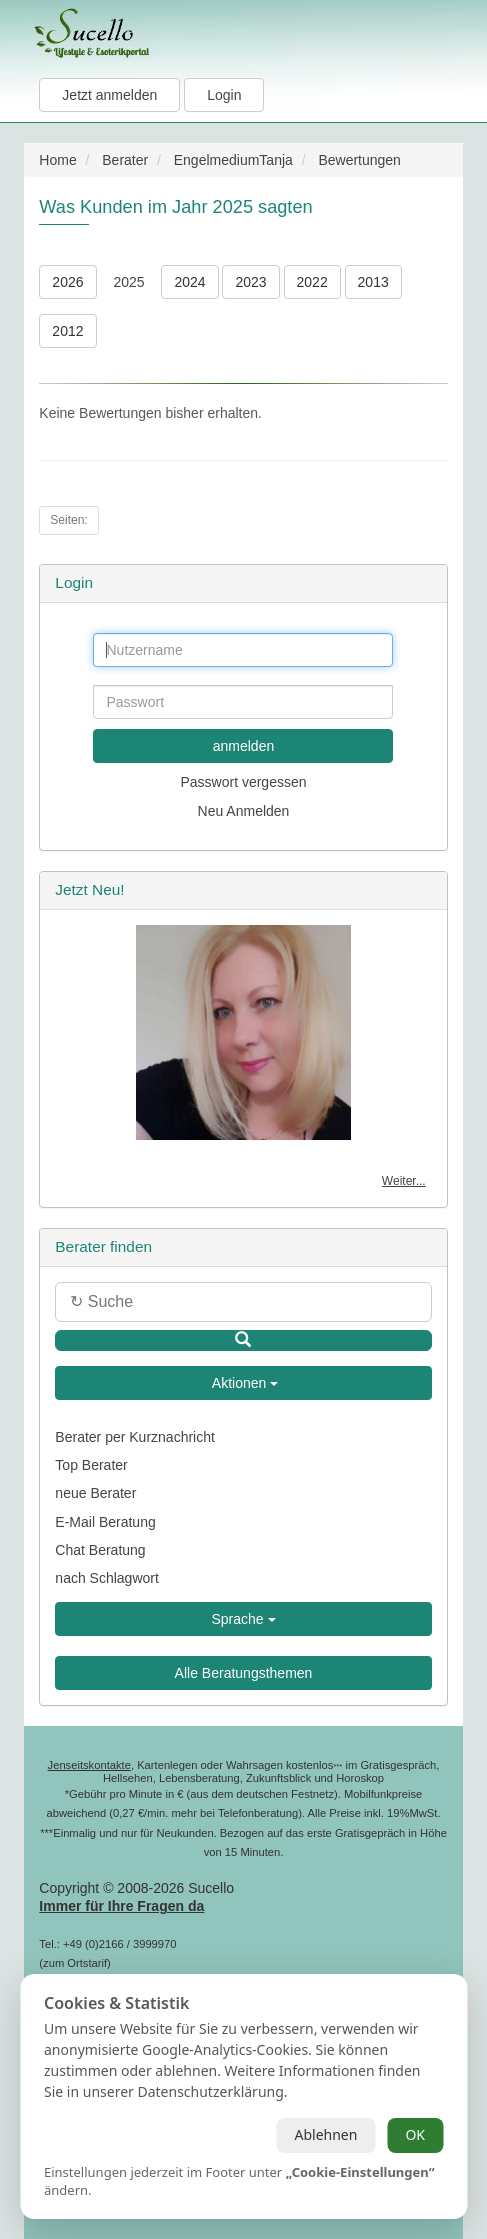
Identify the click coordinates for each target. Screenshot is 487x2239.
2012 (67, 331)
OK (415, 2134)
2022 (312, 282)
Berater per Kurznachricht (135, 1437)
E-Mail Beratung (105, 1522)
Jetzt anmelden (109, 95)
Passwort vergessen (243, 782)
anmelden (244, 746)
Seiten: (68, 520)
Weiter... (404, 1181)
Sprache (243, 1619)
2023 (250, 282)
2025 (128, 282)
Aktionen (244, 1383)
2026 (67, 282)
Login (224, 95)
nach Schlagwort (107, 1578)
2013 (373, 282)
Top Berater (91, 1465)
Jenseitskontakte (89, 1765)
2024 (189, 282)
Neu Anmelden (244, 811)
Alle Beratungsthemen (244, 1673)
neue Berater (95, 1493)
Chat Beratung (100, 1550)
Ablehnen (325, 2134)
